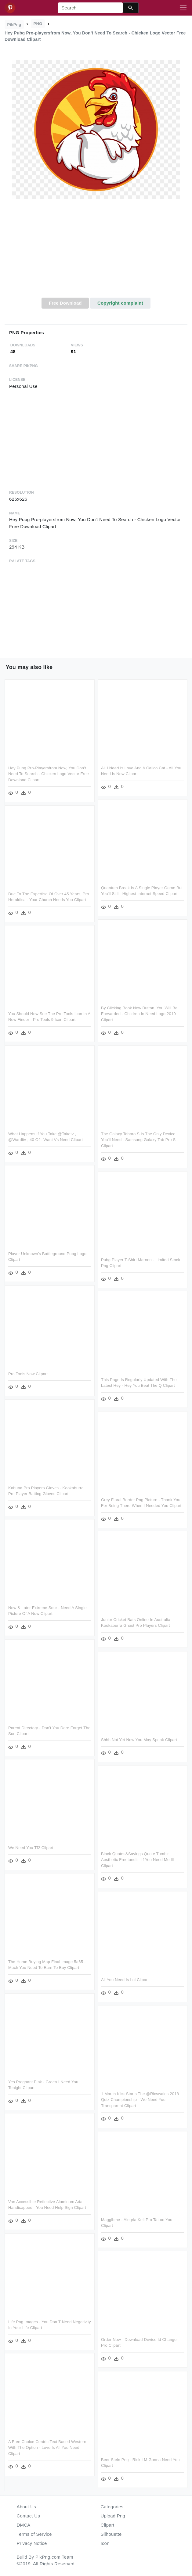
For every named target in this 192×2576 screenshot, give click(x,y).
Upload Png (113, 2515)
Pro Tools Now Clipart (28, 1374)
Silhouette (111, 2534)
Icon (105, 2543)
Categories (112, 2506)
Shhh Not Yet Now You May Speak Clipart (139, 1739)
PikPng (14, 24)
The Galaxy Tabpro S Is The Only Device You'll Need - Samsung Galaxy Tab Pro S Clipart (138, 1140)
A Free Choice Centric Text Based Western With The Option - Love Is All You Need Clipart (47, 2447)
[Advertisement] (96, 252)
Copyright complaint (120, 303)
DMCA (24, 2525)
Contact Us (28, 2515)
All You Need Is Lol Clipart (125, 1979)
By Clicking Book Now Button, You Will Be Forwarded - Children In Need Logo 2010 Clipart (139, 1014)
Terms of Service (34, 2534)
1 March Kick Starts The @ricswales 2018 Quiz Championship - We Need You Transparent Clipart (140, 2099)
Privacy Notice (32, 2543)
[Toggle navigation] (183, 7)
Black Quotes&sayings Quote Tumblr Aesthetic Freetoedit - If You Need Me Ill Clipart (137, 1860)
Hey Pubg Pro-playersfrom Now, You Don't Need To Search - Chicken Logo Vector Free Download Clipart (48, 774)
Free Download (65, 303)
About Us (26, 2506)
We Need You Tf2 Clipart (30, 1847)
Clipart (107, 2525)
